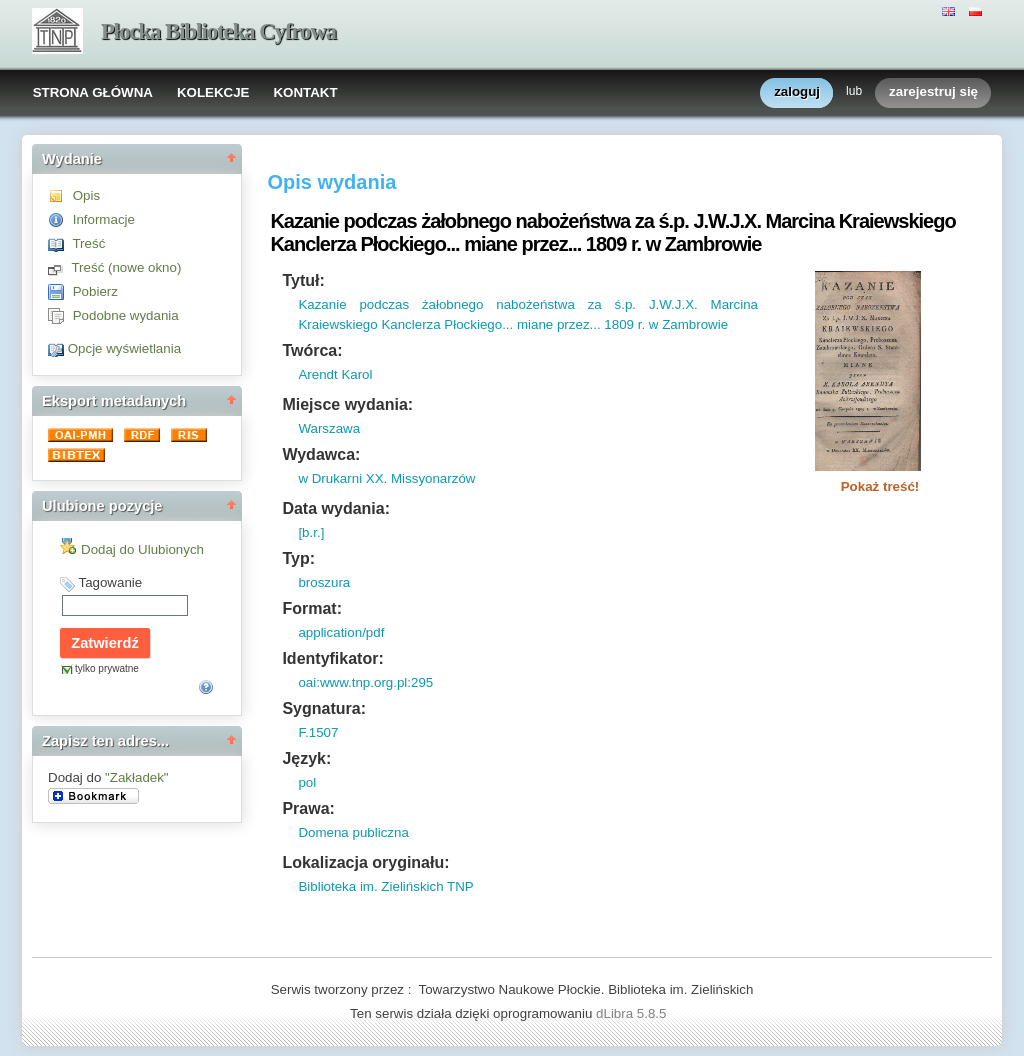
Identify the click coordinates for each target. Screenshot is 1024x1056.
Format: (312, 608)
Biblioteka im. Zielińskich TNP (385, 886)
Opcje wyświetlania (124, 348)
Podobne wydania (126, 315)
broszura (324, 582)
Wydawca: (321, 454)
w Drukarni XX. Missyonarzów (386, 478)
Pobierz (95, 291)
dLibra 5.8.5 (633, 1013)
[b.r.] (311, 532)
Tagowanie (110, 582)
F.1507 (318, 732)
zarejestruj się (933, 92)
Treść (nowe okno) (126, 267)
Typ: (298, 558)
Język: (306, 758)
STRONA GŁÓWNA (93, 92)
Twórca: (312, 350)
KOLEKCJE (213, 92)
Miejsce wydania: (347, 404)
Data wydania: (336, 508)
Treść (88, 243)
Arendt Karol (335, 374)
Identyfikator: (332, 658)
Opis (86, 195)
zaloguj (797, 92)
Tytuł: (303, 280)
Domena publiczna (353, 832)
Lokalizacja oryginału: (365, 862)
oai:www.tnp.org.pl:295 (365, 682)
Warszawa (329, 428)
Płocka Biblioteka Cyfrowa (218, 31)
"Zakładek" (137, 777)
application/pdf (341, 632)
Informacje (104, 219)
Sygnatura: (324, 708)
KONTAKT (305, 92)
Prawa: (308, 808)
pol (307, 782)
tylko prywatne (107, 668)
